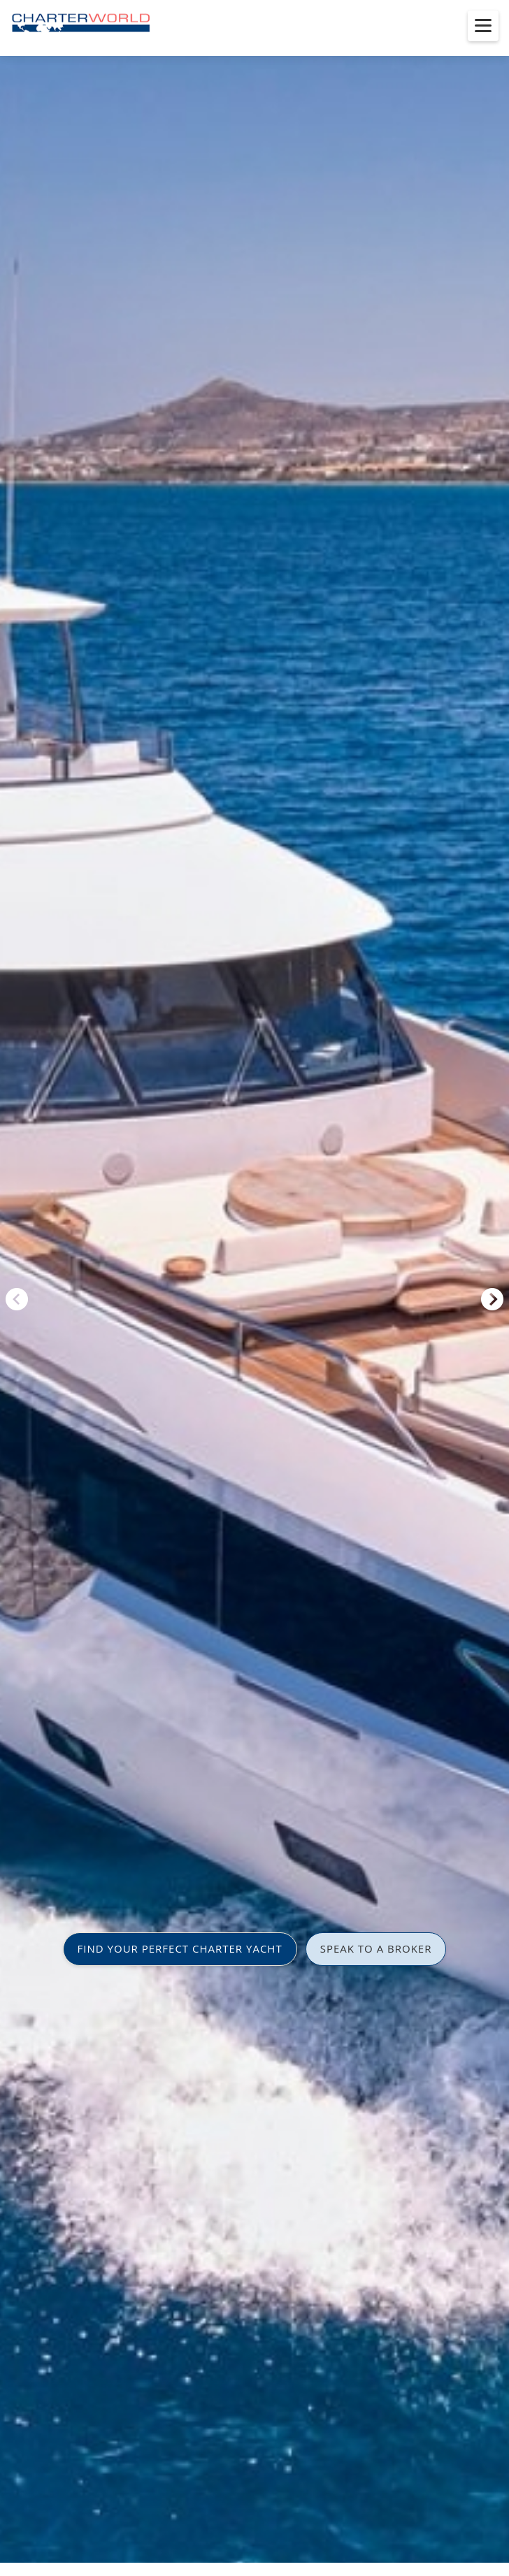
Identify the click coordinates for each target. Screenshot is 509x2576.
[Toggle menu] (483, 25)
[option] (254, 1288)
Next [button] (492, 1299)
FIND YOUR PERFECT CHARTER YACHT (180, 1948)
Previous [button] (17, 1299)
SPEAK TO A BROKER (376, 1948)
